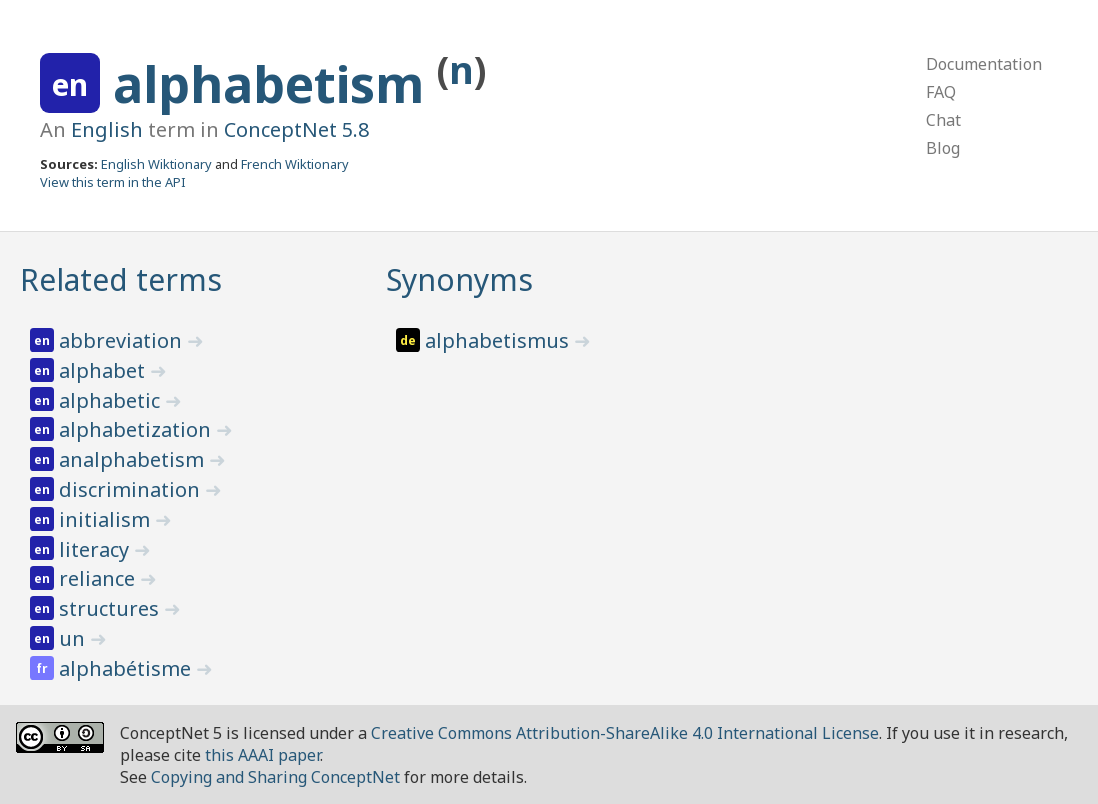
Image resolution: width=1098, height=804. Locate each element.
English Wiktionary (156, 164)
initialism (107, 519)
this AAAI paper (262, 755)
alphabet (104, 370)
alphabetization (137, 429)
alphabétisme (127, 668)
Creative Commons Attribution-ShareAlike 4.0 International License (625, 733)
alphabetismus (499, 340)
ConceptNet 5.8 (296, 129)
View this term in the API (113, 182)
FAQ (941, 92)
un (74, 638)
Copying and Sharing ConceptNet (275, 777)
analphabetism (134, 459)
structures (111, 608)
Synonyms (459, 279)
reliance (99, 578)
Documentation (984, 64)
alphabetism (275, 84)
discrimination (132, 489)
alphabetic (112, 400)
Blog (943, 148)
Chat (943, 120)
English (107, 129)
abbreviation (123, 340)
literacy (96, 549)
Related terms (121, 279)
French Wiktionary (295, 164)
